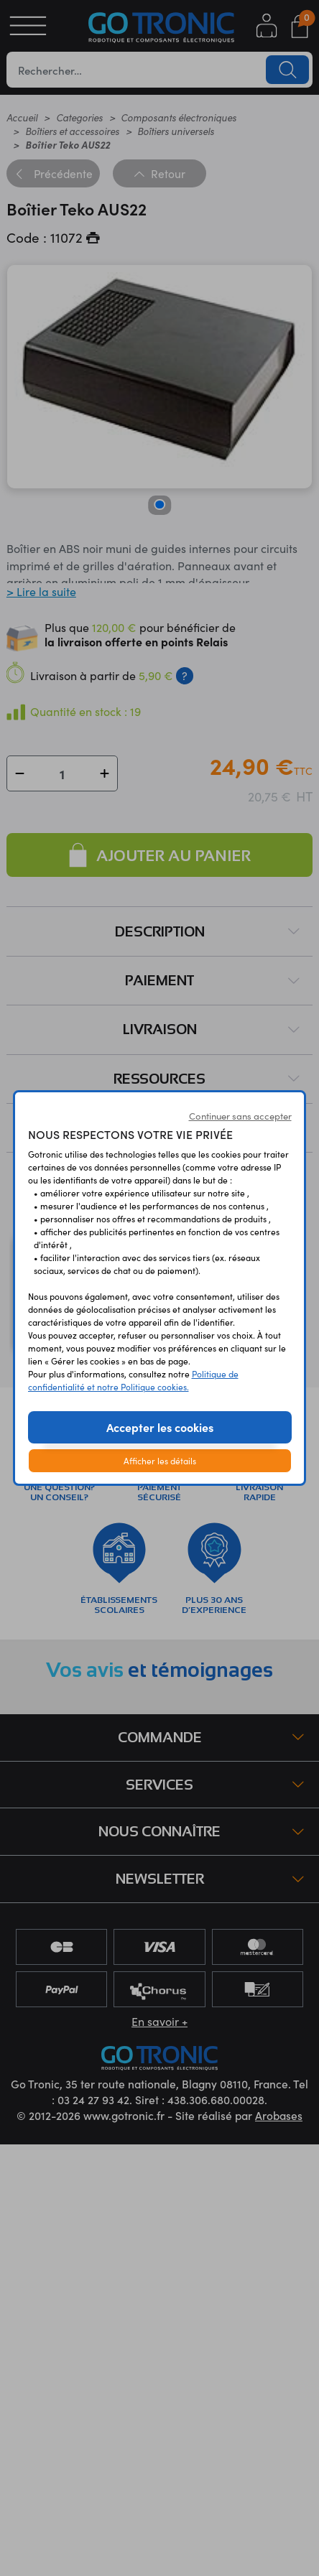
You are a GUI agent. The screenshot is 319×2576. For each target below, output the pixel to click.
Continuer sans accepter (240, 1115)
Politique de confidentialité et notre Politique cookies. (133, 1379)
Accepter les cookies (159, 1427)
